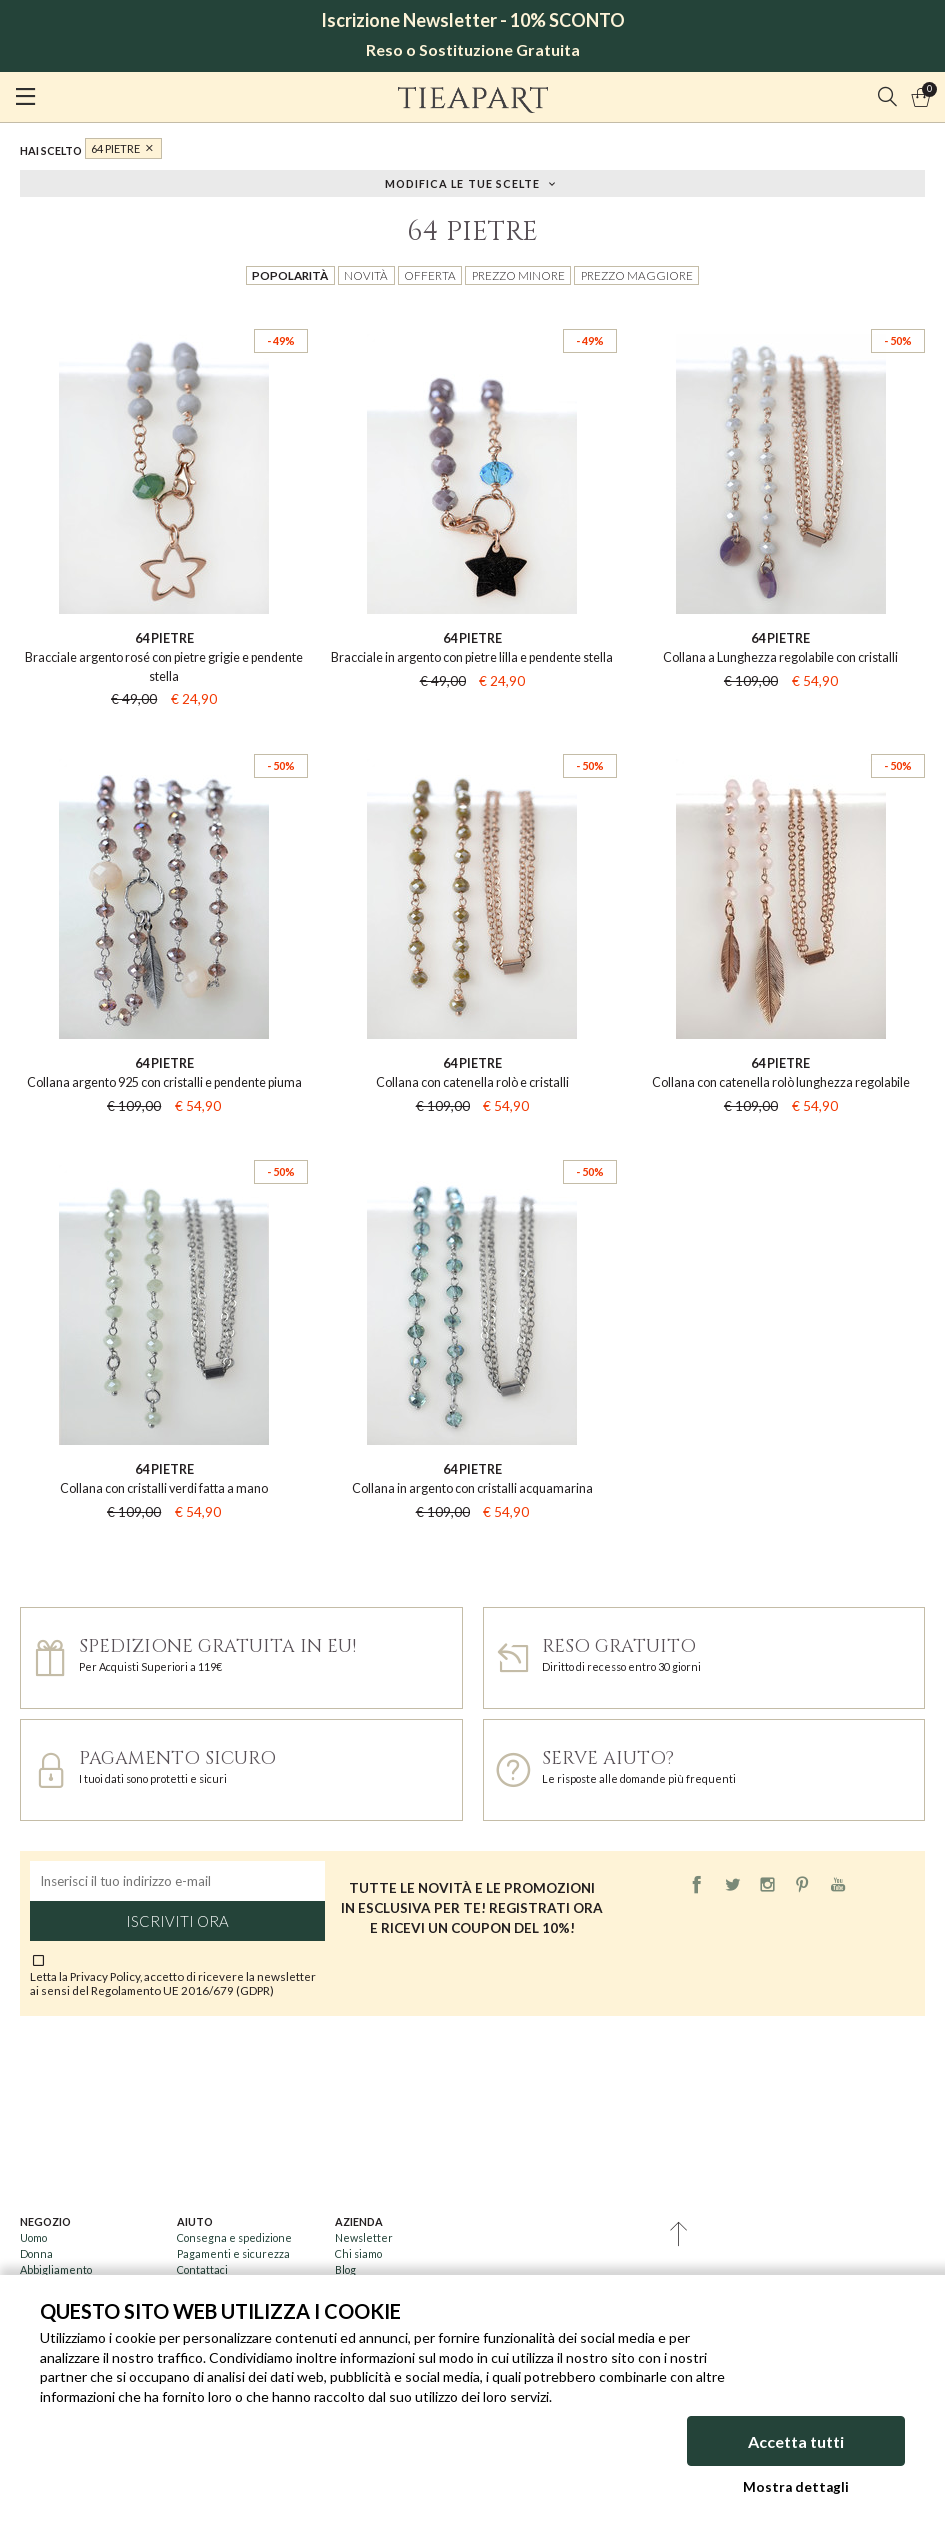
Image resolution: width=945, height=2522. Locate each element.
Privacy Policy (105, 1976)
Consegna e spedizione (234, 2237)
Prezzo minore (518, 275)
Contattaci (202, 2269)
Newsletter (364, 2237)
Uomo (33, 2237)
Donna (36, 2253)
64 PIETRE (115, 148)
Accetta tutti (796, 2441)
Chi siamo (358, 2253)
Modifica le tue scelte (463, 182)
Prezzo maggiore (637, 275)
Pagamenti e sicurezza (233, 2253)
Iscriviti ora (177, 1921)
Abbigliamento (56, 2269)
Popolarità (290, 275)
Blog (345, 2269)
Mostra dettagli (796, 2487)
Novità (366, 275)
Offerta (430, 275)
